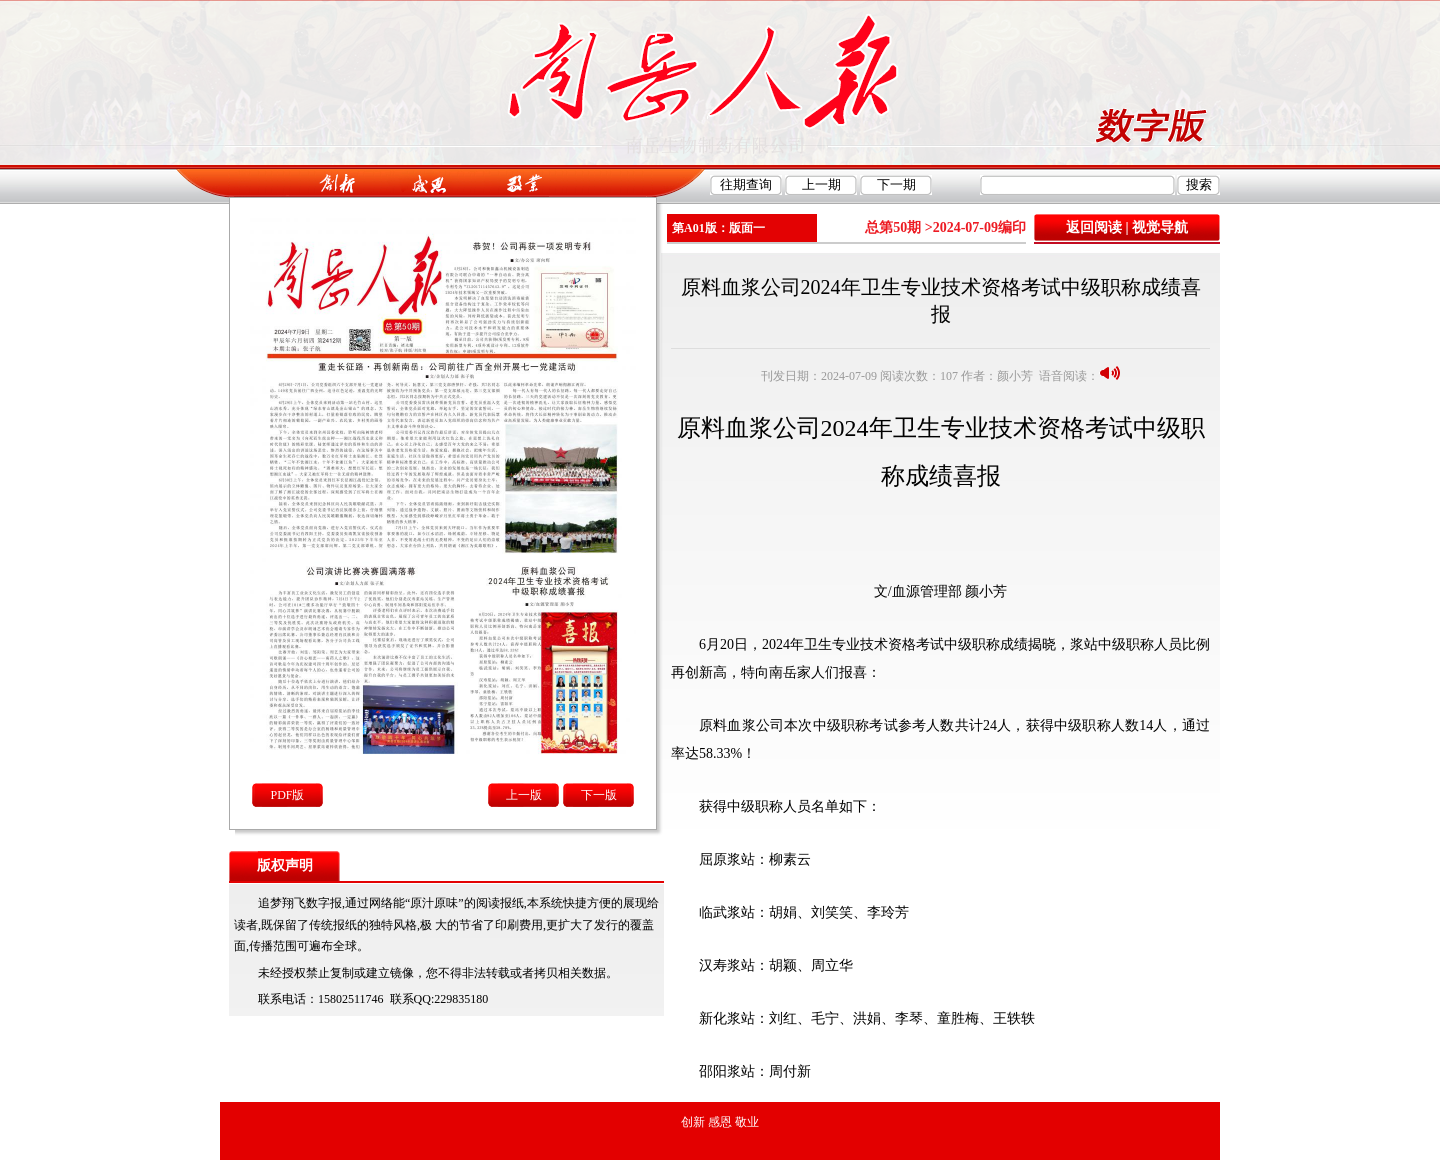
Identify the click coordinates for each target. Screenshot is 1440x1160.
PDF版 (287, 795)
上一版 (524, 795)
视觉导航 (1160, 227)
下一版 (599, 795)
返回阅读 (1094, 227)
